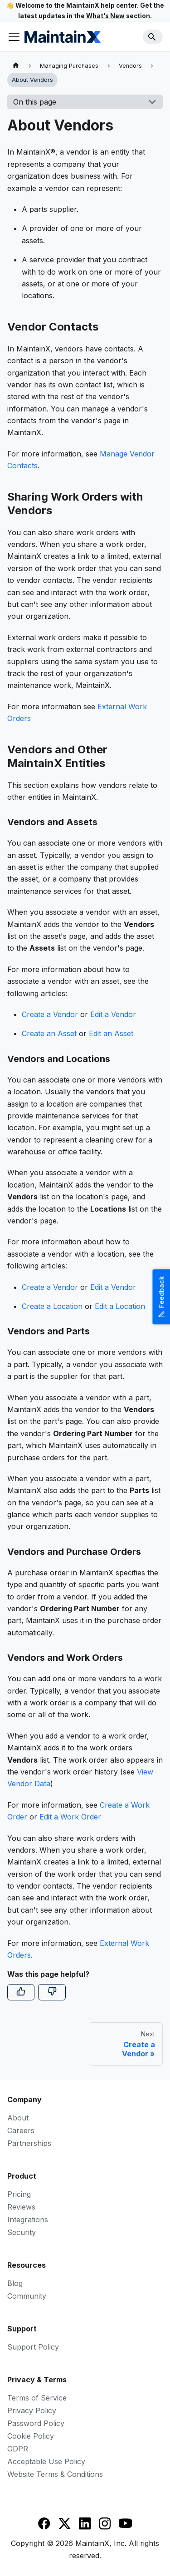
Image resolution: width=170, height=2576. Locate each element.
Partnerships (29, 2143)
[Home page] (15, 66)
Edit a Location (120, 1306)
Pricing (19, 2194)
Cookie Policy (30, 2436)
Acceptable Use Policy (46, 2461)
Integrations (27, 2219)
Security (21, 2232)
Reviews (21, 2206)
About (18, 2117)
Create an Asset (49, 1033)
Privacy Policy (31, 2410)
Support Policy (33, 2346)
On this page (34, 101)
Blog (15, 2283)
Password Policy (35, 2423)
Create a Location (52, 1306)
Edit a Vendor (113, 1014)
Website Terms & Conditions (55, 2474)
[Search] (153, 37)
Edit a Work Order (70, 1816)
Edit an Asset (111, 1033)
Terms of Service (37, 2397)
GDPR (17, 2448)
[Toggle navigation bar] (14, 37)
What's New (105, 16)
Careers (20, 2130)
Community (26, 2295)
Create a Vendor (50, 1014)
